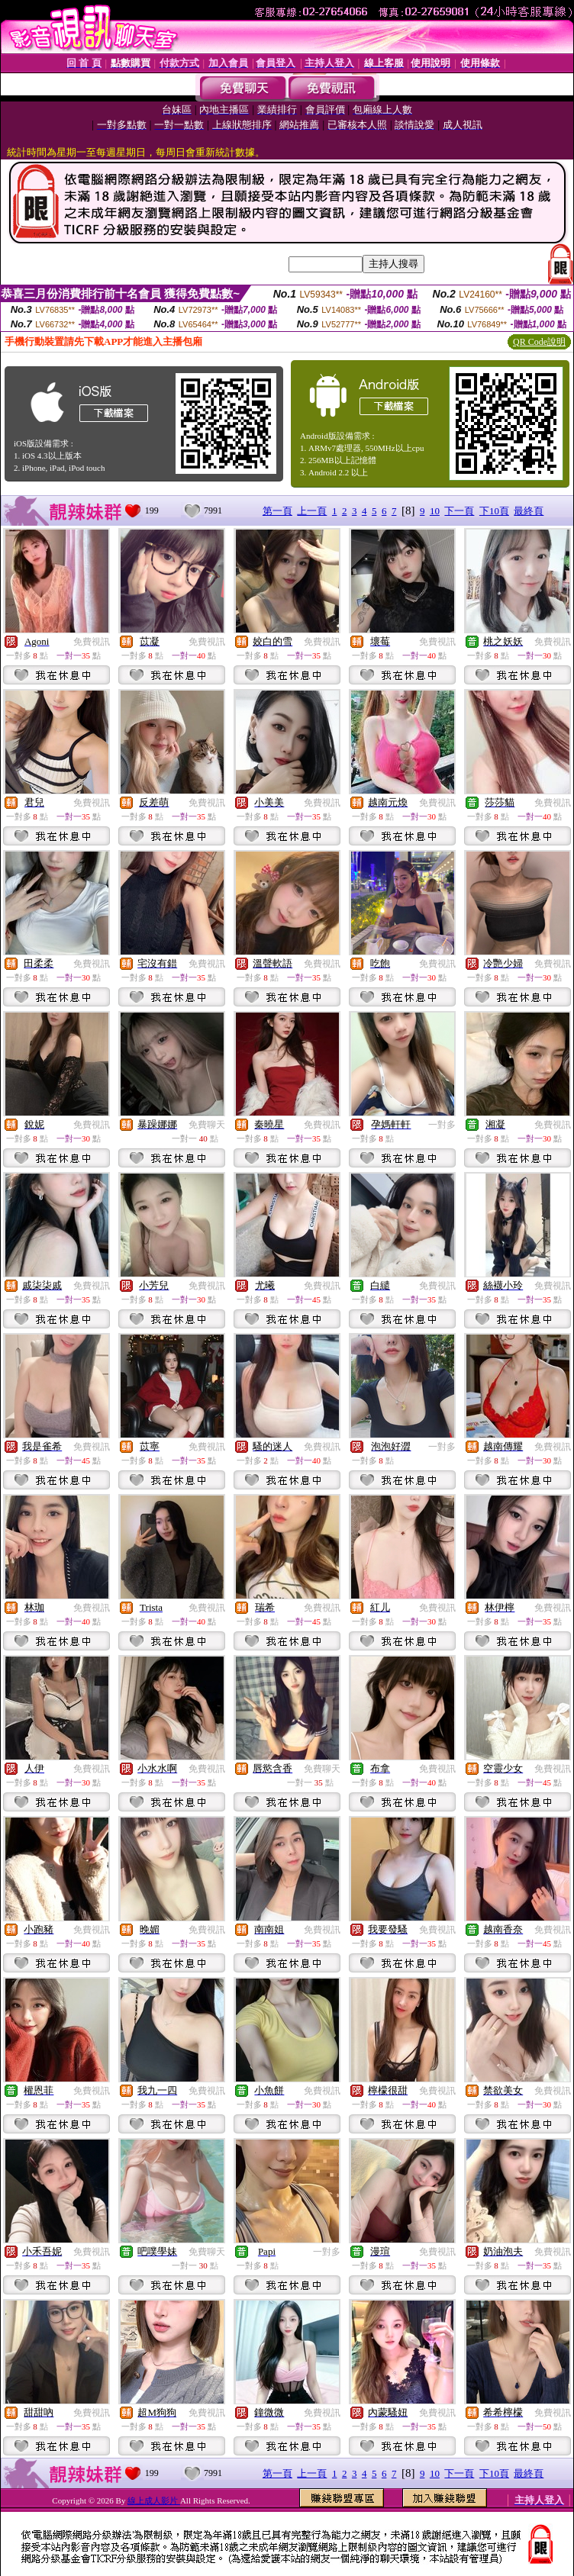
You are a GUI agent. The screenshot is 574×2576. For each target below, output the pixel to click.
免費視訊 (91, 641)
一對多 (442, 1124)
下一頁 (459, 511)
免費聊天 (207, 1124)
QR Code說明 (539, 341)
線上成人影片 (153, 2500)
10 (435, 511)
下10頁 (494, 511)
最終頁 (528, 511)
